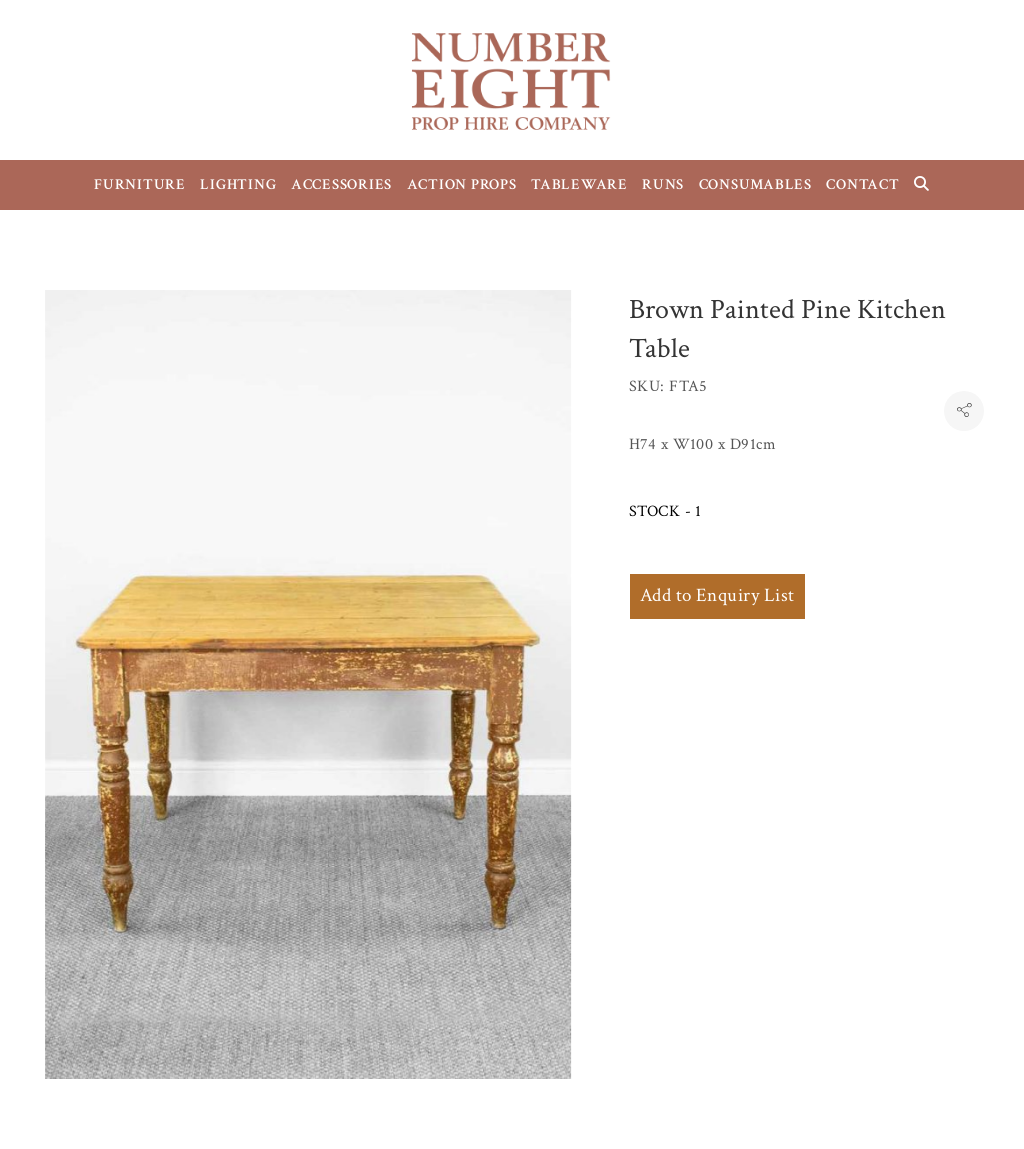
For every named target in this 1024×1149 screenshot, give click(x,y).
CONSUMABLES (755, 184)
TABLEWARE (579, 184)
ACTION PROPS (462, 184)
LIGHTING (238, 184)
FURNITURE (140, 184)
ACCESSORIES (341, 184)
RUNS (663, 184)
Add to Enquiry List (717, 595)
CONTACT (862, 184)
